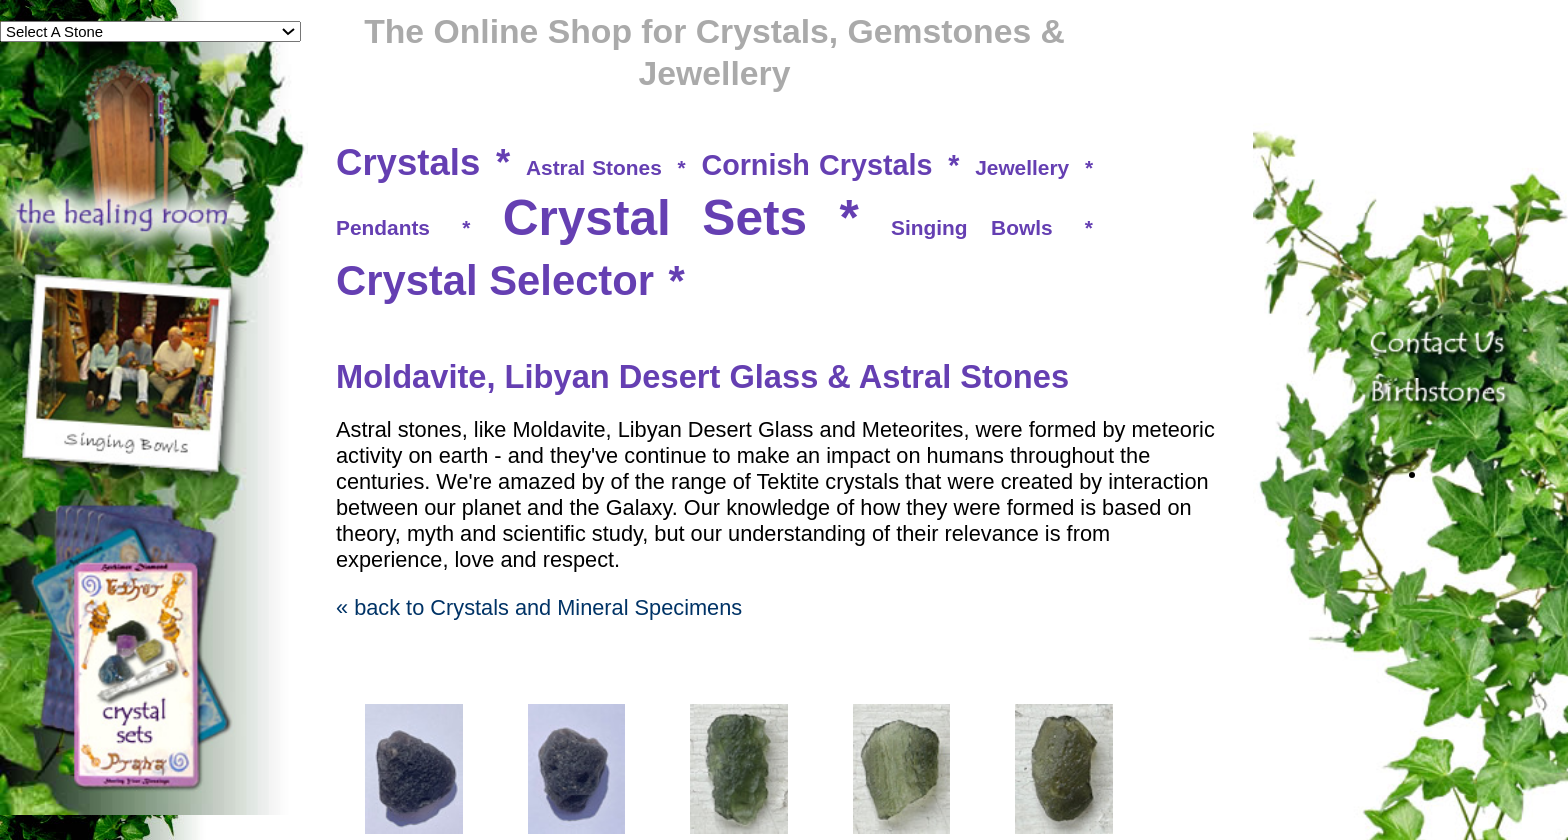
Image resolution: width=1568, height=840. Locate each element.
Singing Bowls (972, 227)
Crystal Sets (655, 218)
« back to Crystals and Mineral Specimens (539, 607)
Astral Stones (594, 167)
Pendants (383, 227)
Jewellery (1022, 167)
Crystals (408, 162)
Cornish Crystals (816, 165)
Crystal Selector (495, 280)
